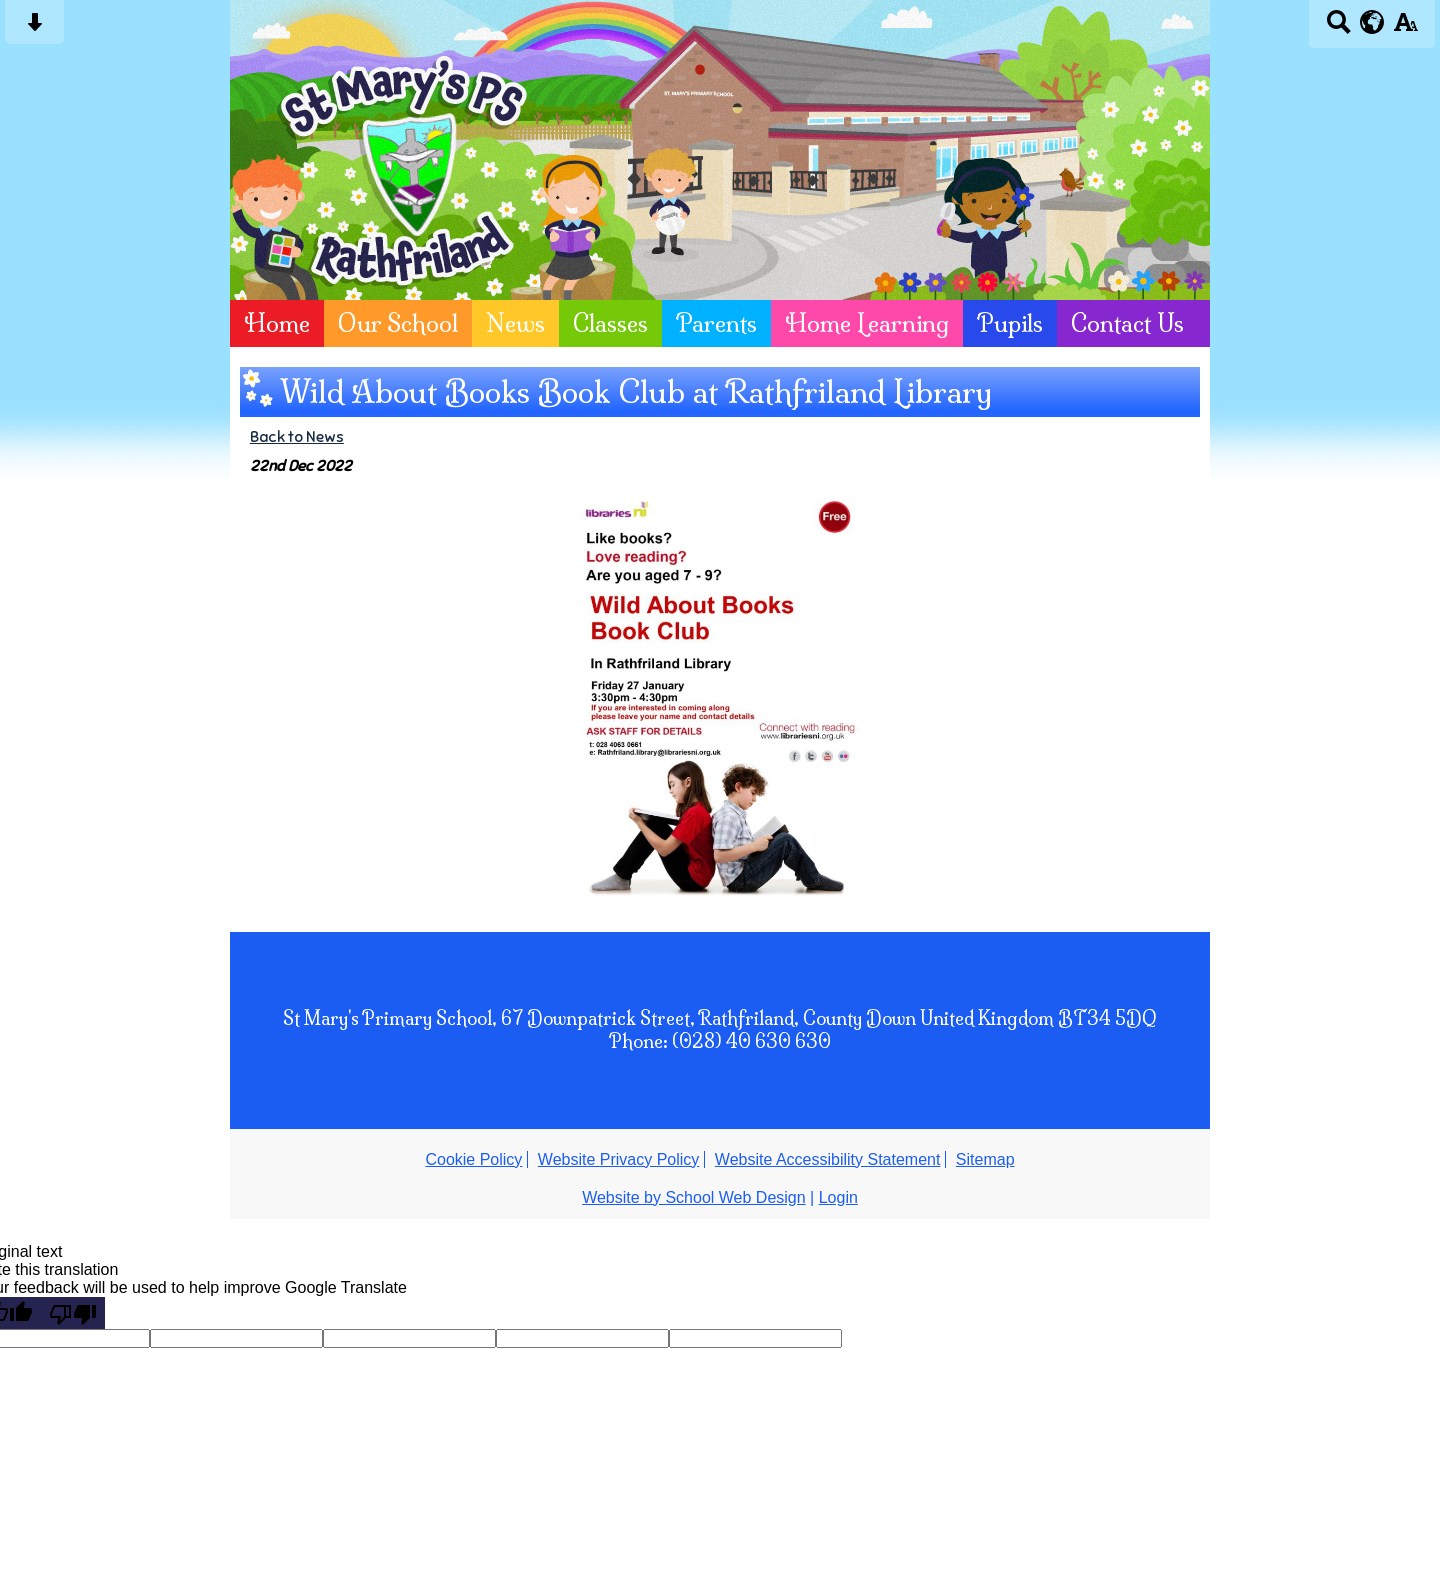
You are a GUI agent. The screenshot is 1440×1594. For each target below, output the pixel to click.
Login (838, 1197)
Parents (716, 323)
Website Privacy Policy (619, 1159)
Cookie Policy (473, 1159)
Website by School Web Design (694, 1197)
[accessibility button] (1405, 28)
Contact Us (1127, 323)
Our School (398, 323)
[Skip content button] (34, 28)
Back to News (297, 436)
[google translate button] (1372, 22)
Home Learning (867, 323)
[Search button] (1338, 28)
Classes (610, 323)
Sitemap (985, 1159)
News (515, 323)
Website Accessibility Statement (828, 1159)
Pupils (1010, 323)
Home (277, 323)
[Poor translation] (73, 1313)
